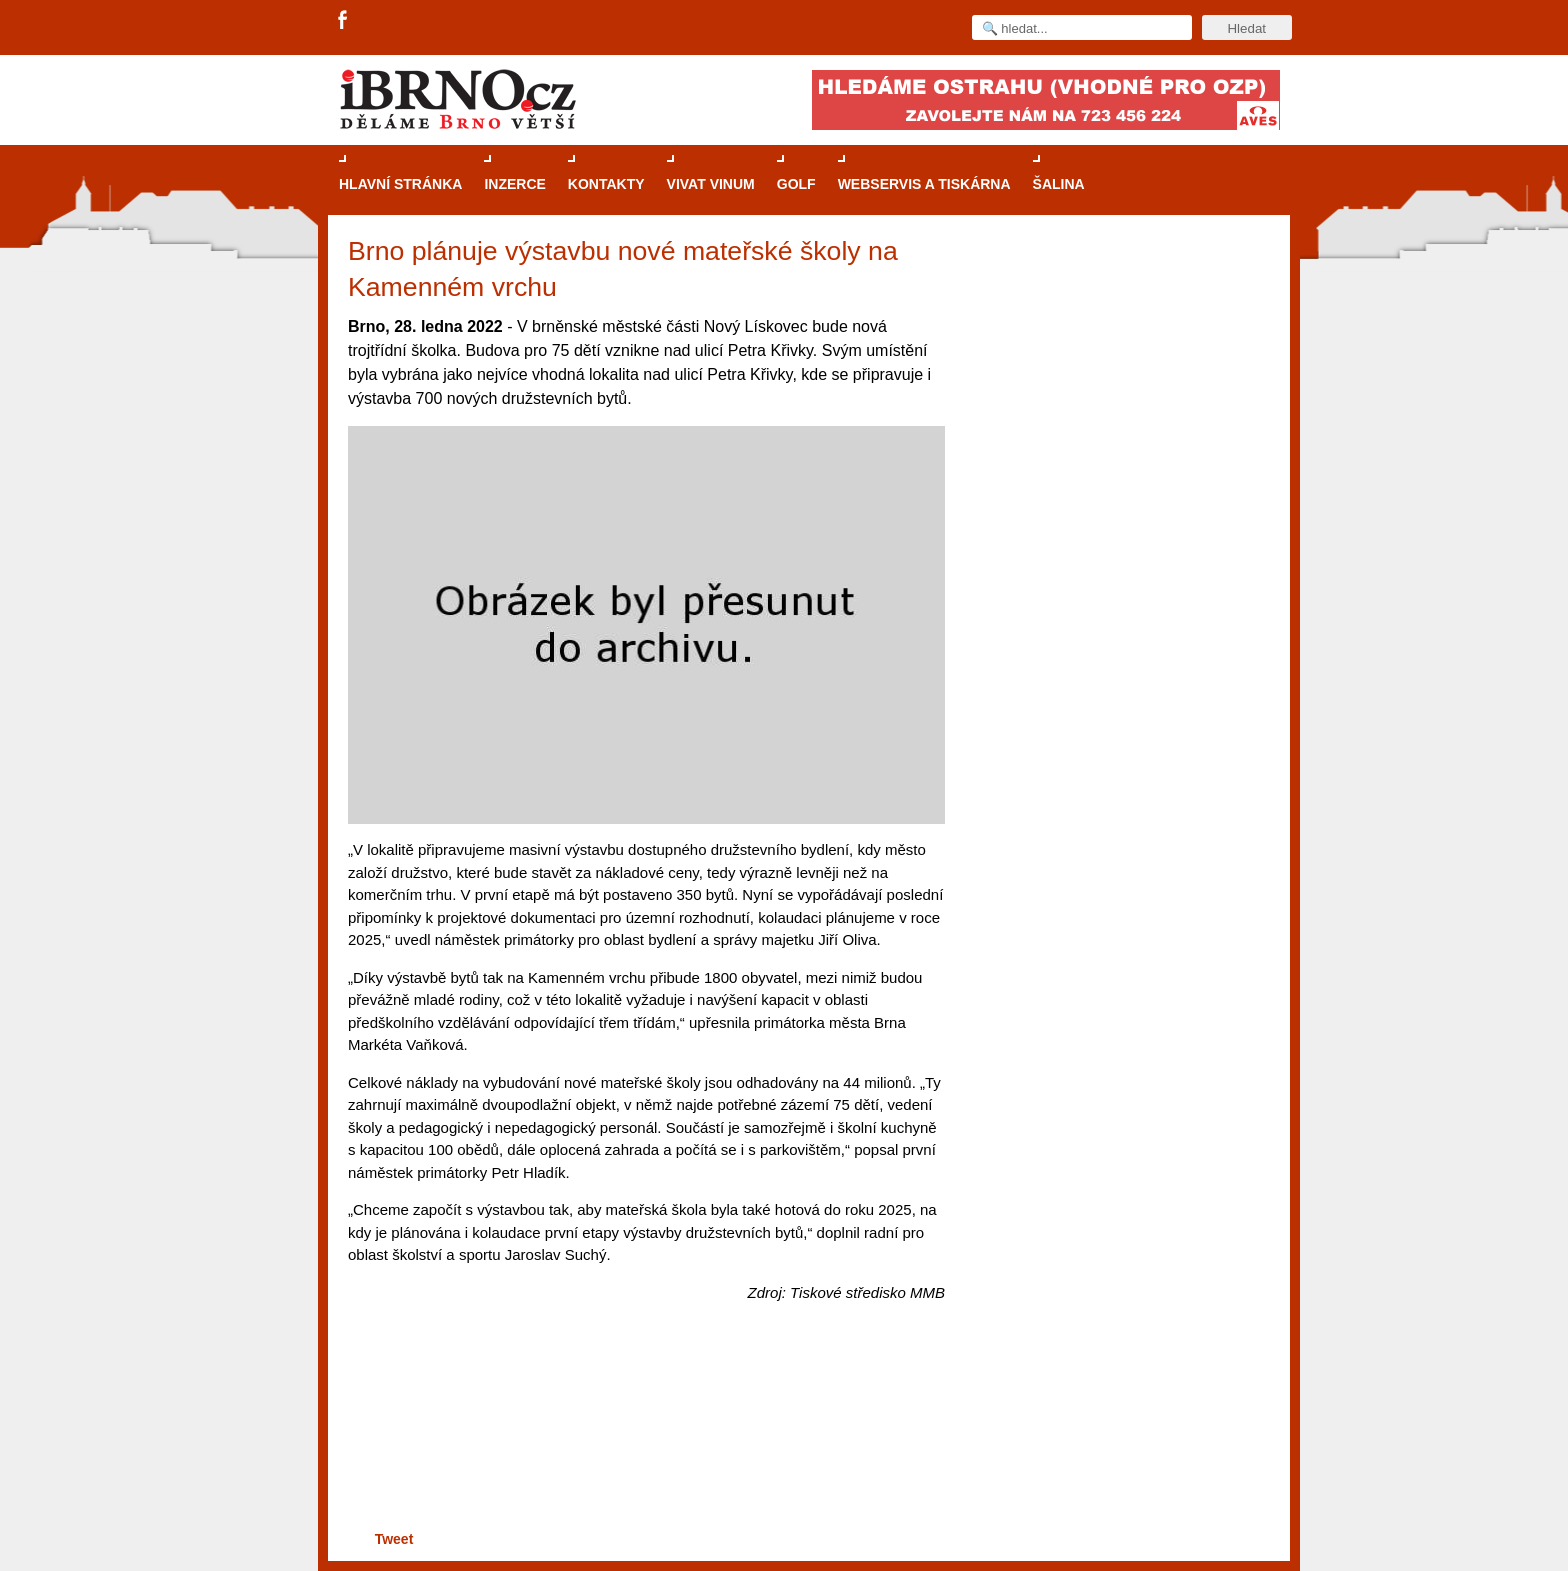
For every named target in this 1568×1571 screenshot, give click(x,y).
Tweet (394, 1539)
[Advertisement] (643, 1448)
